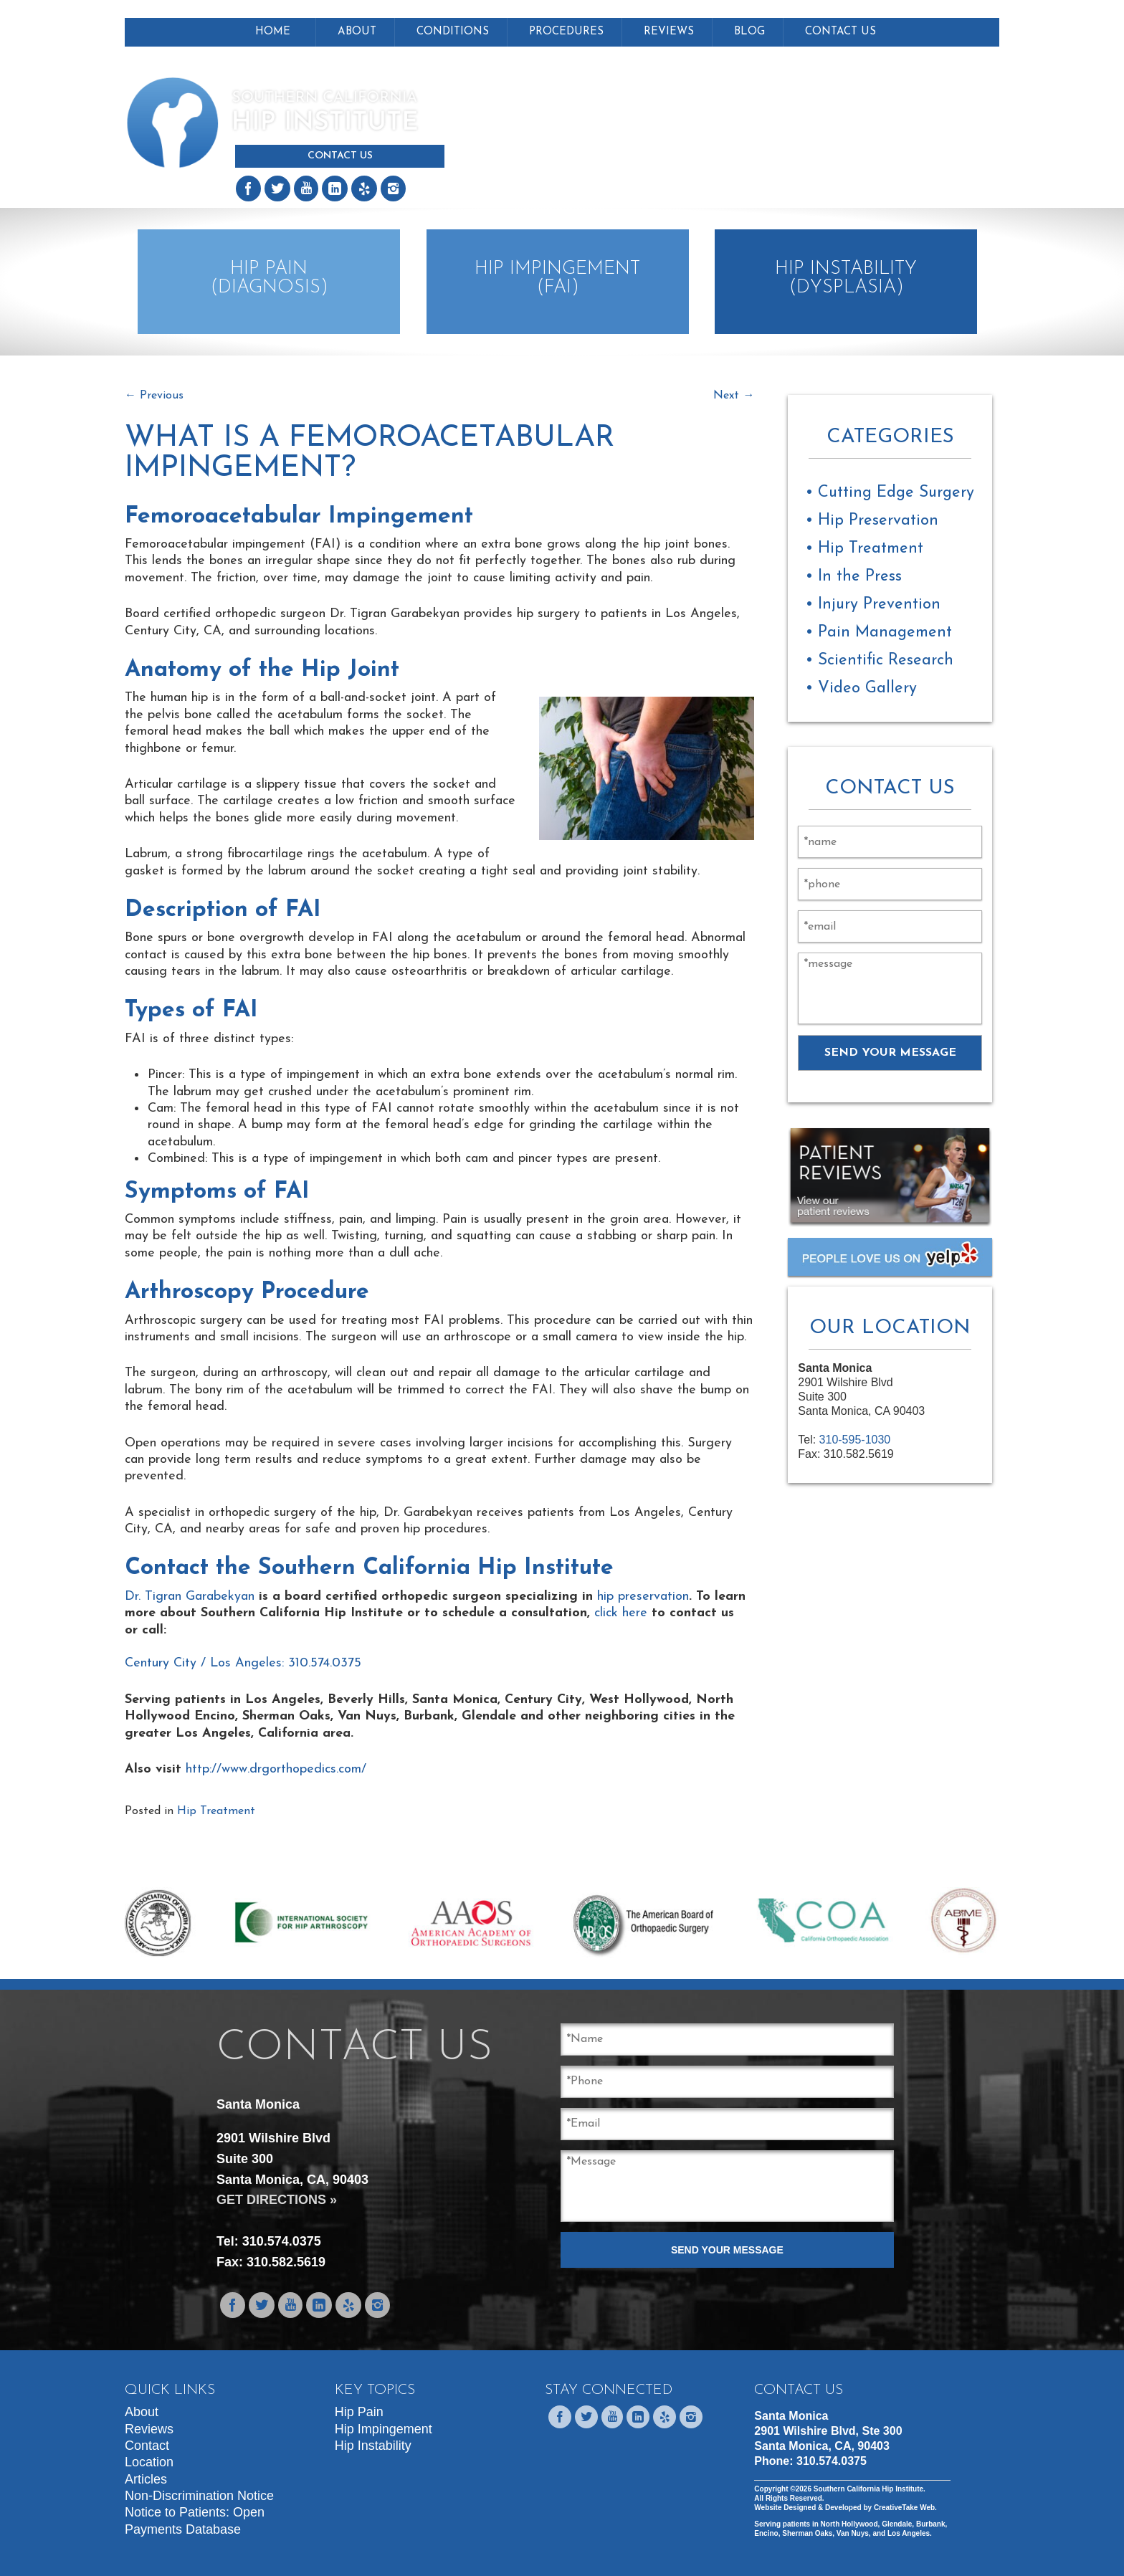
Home (272, 32)
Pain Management (885, 632)
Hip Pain (359, 2412)
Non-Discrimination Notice (199, 2496)
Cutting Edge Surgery (896, 493)
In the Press (860, 576)
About (357, 32)
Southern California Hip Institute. (868, 2489)
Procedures (566, 32)
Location (149, 2462)
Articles (146, 2479)
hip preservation (643, 1596)
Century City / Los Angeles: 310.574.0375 (243, 1663)
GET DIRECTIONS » (276, 2200)
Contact (147, 2445)
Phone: (810, 2461)
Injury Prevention (879, 604)
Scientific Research (885, 660)
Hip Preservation (878, 520)
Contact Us (340, 156)
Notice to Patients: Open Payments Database (195, 2520)
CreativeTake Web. (905, 2507)
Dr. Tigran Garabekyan (189, 1596)
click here (620, 1613)
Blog (749, 32)
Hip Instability (373, 2445)
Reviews (669, 32)
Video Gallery (867, 688)
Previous (154, 395)
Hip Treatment (216, 1811)
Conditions (452, 32)
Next (733, 395)
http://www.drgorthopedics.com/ (276, 1769)
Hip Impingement (383, 2429)
